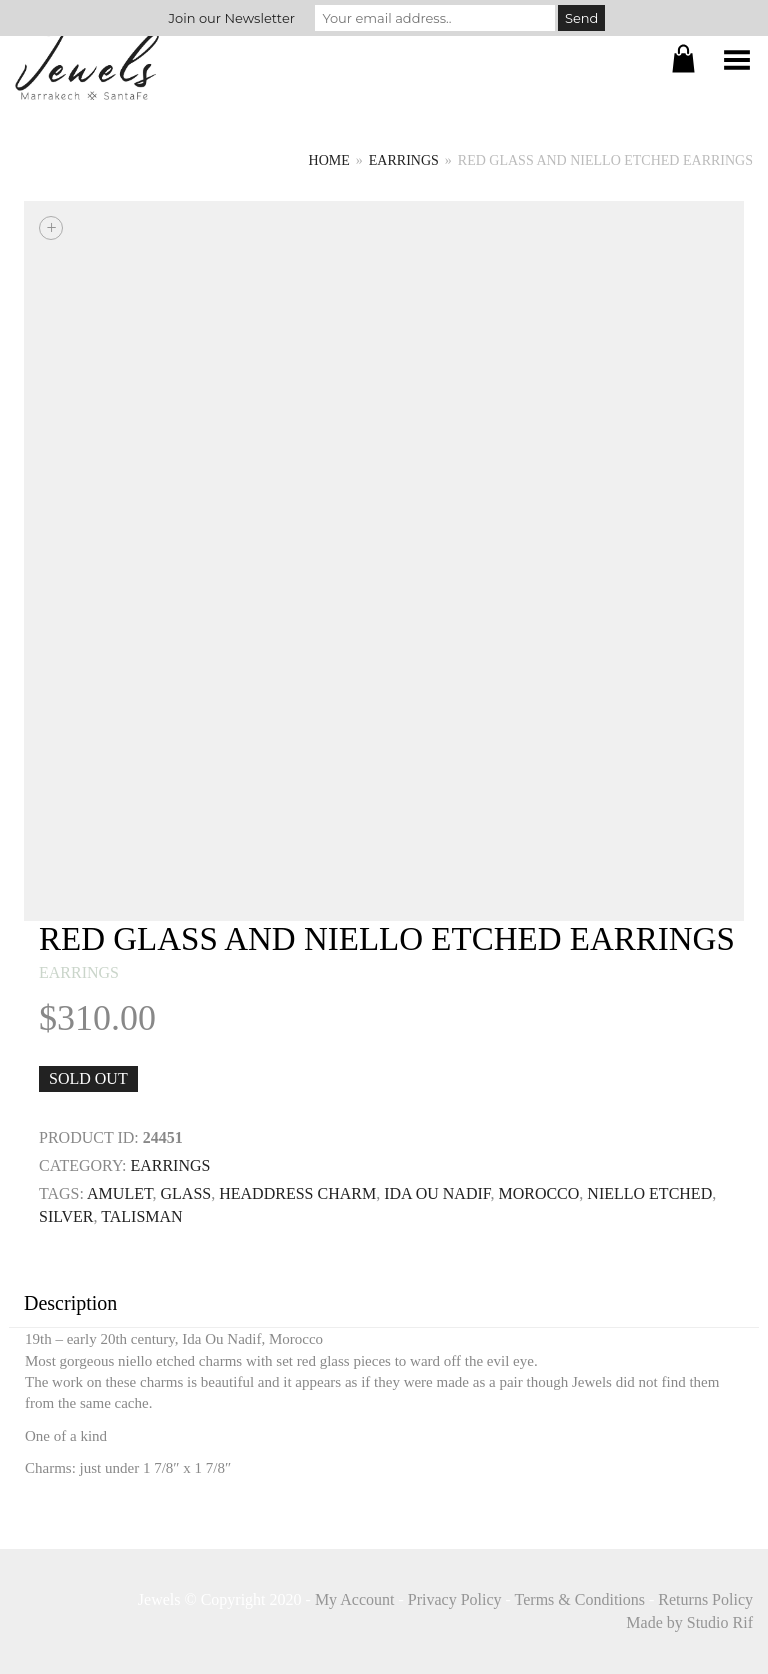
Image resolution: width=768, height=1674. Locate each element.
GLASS (186, 1193)
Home (329, 160)
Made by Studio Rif (689, 1622)
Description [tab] (70, 1303)
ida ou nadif (437, 1193)
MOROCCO (538, 1193)
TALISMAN (141, 1216)
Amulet (119, 1193)
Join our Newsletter (232, 18)
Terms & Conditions (580, 1599)
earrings (404, 160)
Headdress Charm (297, 1193)
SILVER (66, 1216)
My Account (355, 1599)
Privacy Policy (455, 1599)
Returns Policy (705, 1599)
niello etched (649, 1193)
